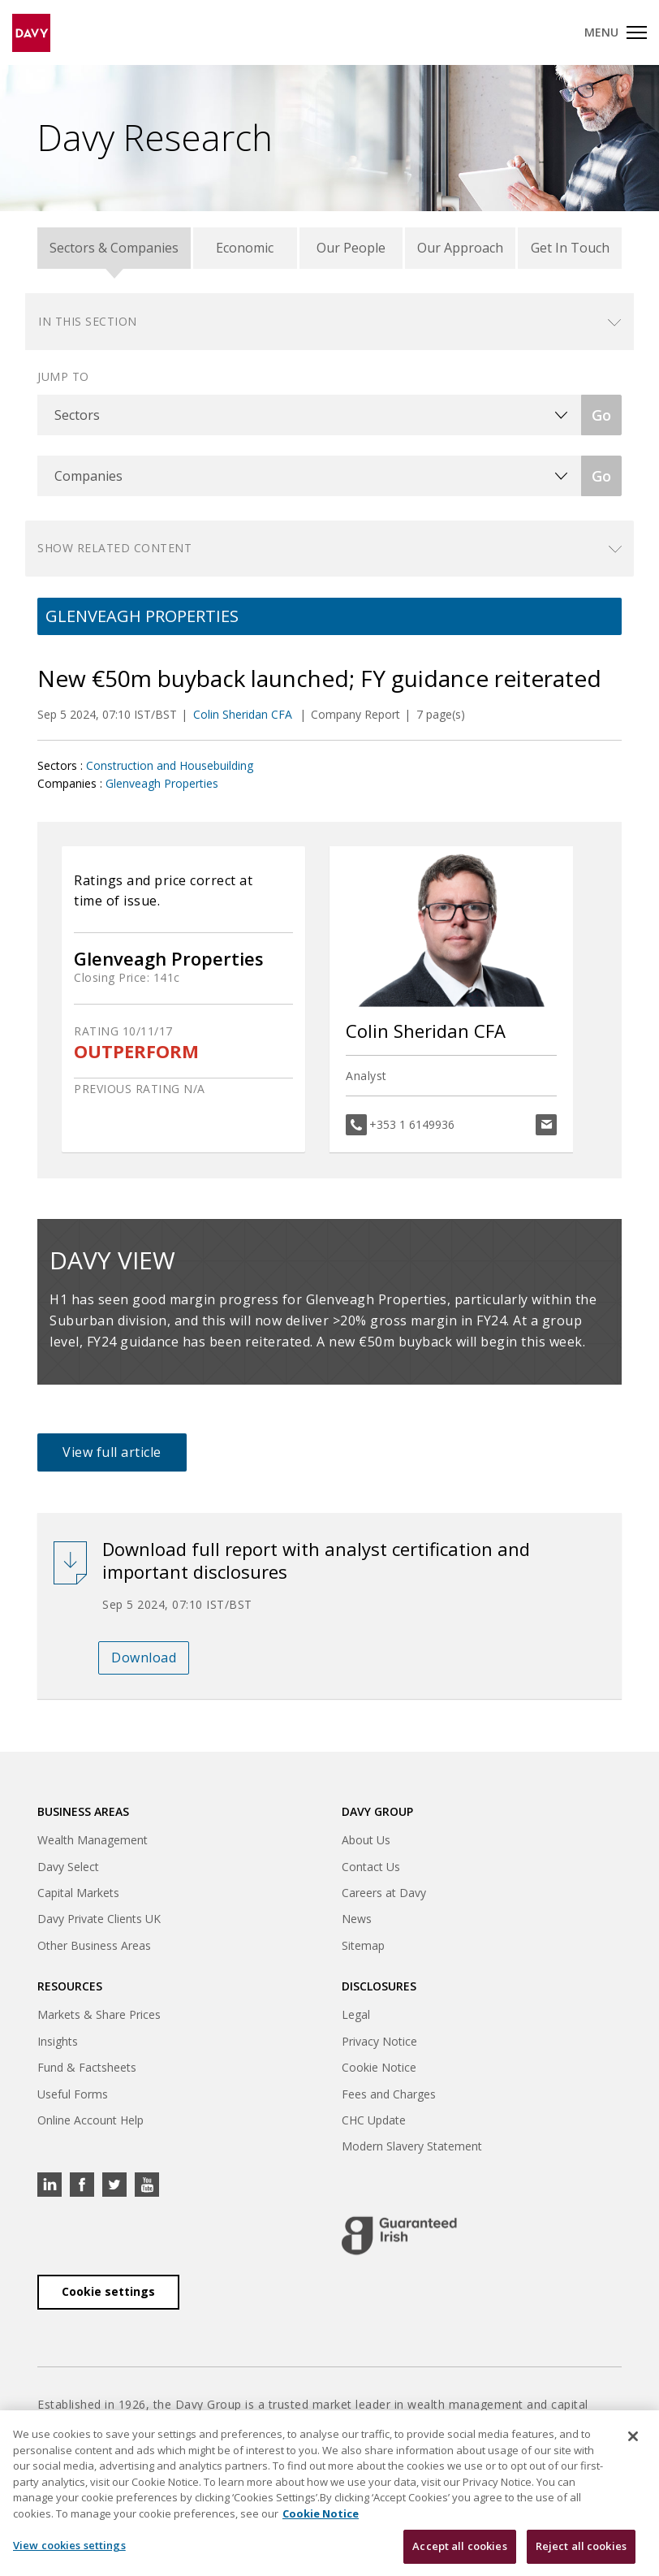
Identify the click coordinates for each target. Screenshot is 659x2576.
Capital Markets (78, 1892)
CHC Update (374, 2120)
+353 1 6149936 (411, 1124)
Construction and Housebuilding (169, 765)
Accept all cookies (459, 2546)
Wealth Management (92, 1840)
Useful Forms (72, 2094)
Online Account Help (90, 2120)
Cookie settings (108, 2291)
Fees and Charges (389, 2094)
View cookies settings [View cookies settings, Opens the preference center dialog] (69, 2545)
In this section (87, 321)
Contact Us (371, 1866)
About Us (366, 1840)
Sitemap (363, 1945)
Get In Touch (570, 248)
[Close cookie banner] (633, 2436)
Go (601, 415)
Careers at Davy (384, 1892)
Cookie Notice (379, 2067)
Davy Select (68, 1866)
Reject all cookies (581, 2546)
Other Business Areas (94, 1945)
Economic (245, 248)
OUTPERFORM (136, 1051)
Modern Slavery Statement (412, 2146)
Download (143, 1657)
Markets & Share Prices (99, 2014)
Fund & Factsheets (86, 2067)
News (357, 1918)
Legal (356, 2014)
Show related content (114, 547)
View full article (112, 1452)
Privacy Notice (379, 2041)
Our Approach (460, 248)
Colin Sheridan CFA (244, 714)
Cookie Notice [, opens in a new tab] (320, 2513)
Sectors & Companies (114, 248)
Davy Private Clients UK (99, 1918)
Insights (57, 2041)
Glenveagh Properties (162, 783)
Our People (351, 248)
